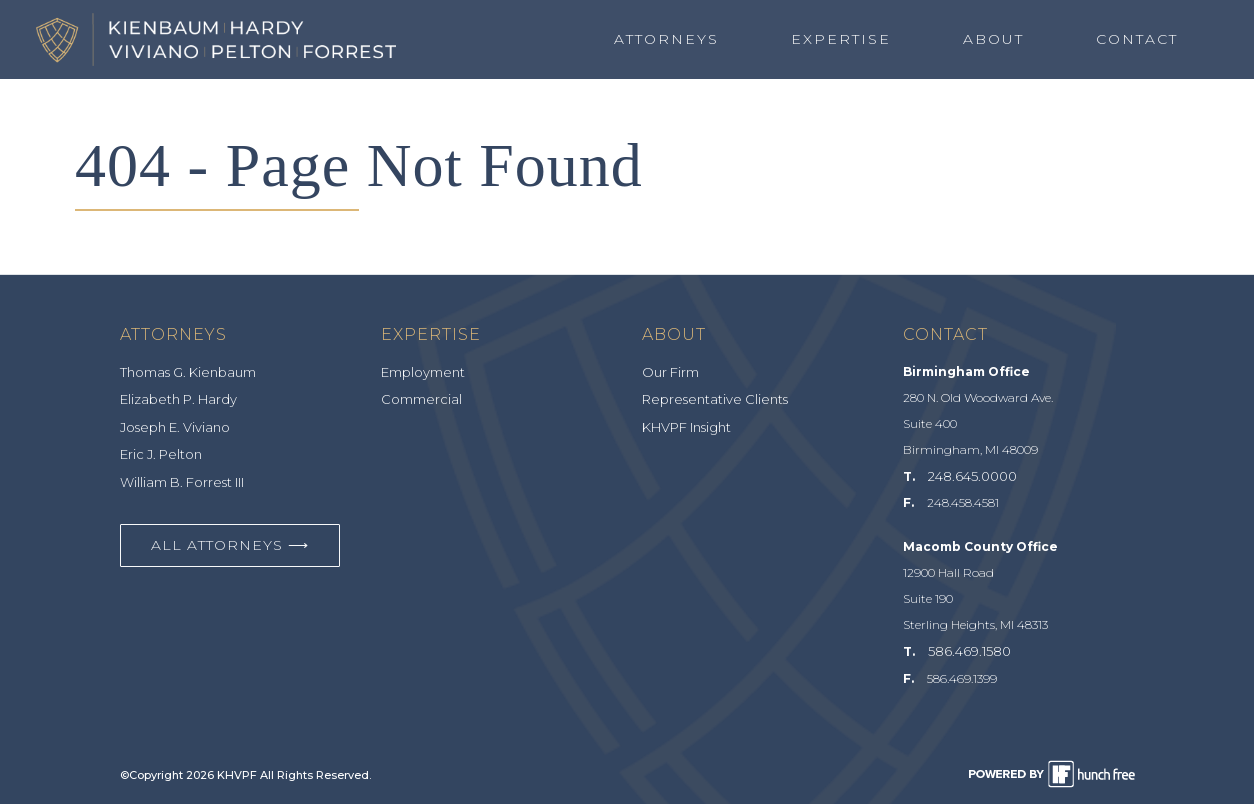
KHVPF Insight (686, 427)
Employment (423, 372)
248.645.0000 (972, 476)
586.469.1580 (969, 651)
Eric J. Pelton (161, 454)
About (993, 39)
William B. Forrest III (182, 482)
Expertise (841, 39)
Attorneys (666, 39)
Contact (1137, 39)
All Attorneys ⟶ (230, 545)
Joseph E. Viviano (175, 427)
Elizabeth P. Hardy (178, 399)
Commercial (421, 399)
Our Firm (670, 372)
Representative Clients (715, 399)
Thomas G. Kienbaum (188, 372)
